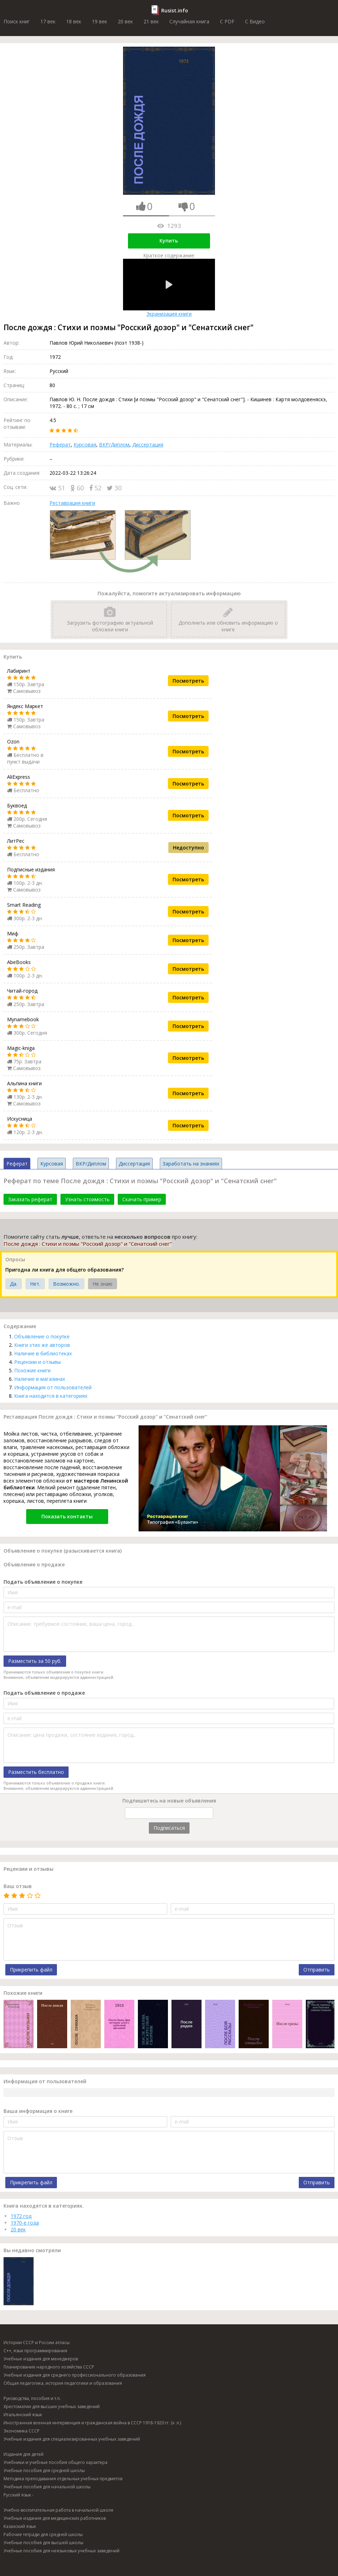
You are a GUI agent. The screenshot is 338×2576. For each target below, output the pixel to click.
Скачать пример (141, 1199)
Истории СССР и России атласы (37, 2343)
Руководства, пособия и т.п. (32, 2398)
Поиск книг (17, 21)
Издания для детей (23, 2454)
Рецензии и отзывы (37, 1362)
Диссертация (147, 444)
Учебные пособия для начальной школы (47, 2487)
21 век (151, 21)
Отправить (316, 1969)
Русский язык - (19, 2495)
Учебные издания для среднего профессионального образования (75, 2375)
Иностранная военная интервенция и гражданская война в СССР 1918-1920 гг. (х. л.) (92, 2423)
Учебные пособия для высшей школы (43, 2543)
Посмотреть (188, 680)
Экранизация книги (169, 288)
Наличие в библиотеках (43, 1353)
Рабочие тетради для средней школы (43, 2534)
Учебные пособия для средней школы (44, 2470)
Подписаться (169, 1827)
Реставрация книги (72, 503)
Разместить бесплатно (36, 1772)
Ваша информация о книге (38, 2111)
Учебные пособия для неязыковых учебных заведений (62, 2551)
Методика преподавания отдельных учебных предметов (63, 2479)
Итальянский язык (23, 2415)
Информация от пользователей (53, 1387)
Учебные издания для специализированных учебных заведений (72, 2439)
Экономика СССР (22, 2431)
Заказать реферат (30, 1199)
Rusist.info (174, 10)
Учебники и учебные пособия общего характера (55, 2462)
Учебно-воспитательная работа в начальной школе (58, 2510)
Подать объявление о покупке (43, 1581)
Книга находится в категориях (50, 1395)
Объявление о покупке (42, 1336)
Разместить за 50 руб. (35, 1661)
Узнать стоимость (87, 1199)
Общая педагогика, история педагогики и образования (63, 2383)
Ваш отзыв (18, 1886)
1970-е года (25, 2222)
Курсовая (85, 444)
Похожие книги (32, 1370)
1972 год (21, 2216)
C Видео (255, 21)
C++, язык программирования (35, 2351)
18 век (73, 21)
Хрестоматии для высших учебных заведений (52, 2406)
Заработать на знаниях (191, 1163)
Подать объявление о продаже (44, 1692)
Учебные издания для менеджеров (41, 2359)
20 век (125, 21)
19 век (99, 21)
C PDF (227, 21)
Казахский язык (20, 2526)
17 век (48, 21)
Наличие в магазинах (39, 1378)
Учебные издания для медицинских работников (55, 2518)
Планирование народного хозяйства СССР (49, 2367)
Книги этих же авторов (42, 1345)
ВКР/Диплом (114, 444)
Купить (168, 240)
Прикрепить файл (31, 1969)
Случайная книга (189, 21)
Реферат (60, 444)
